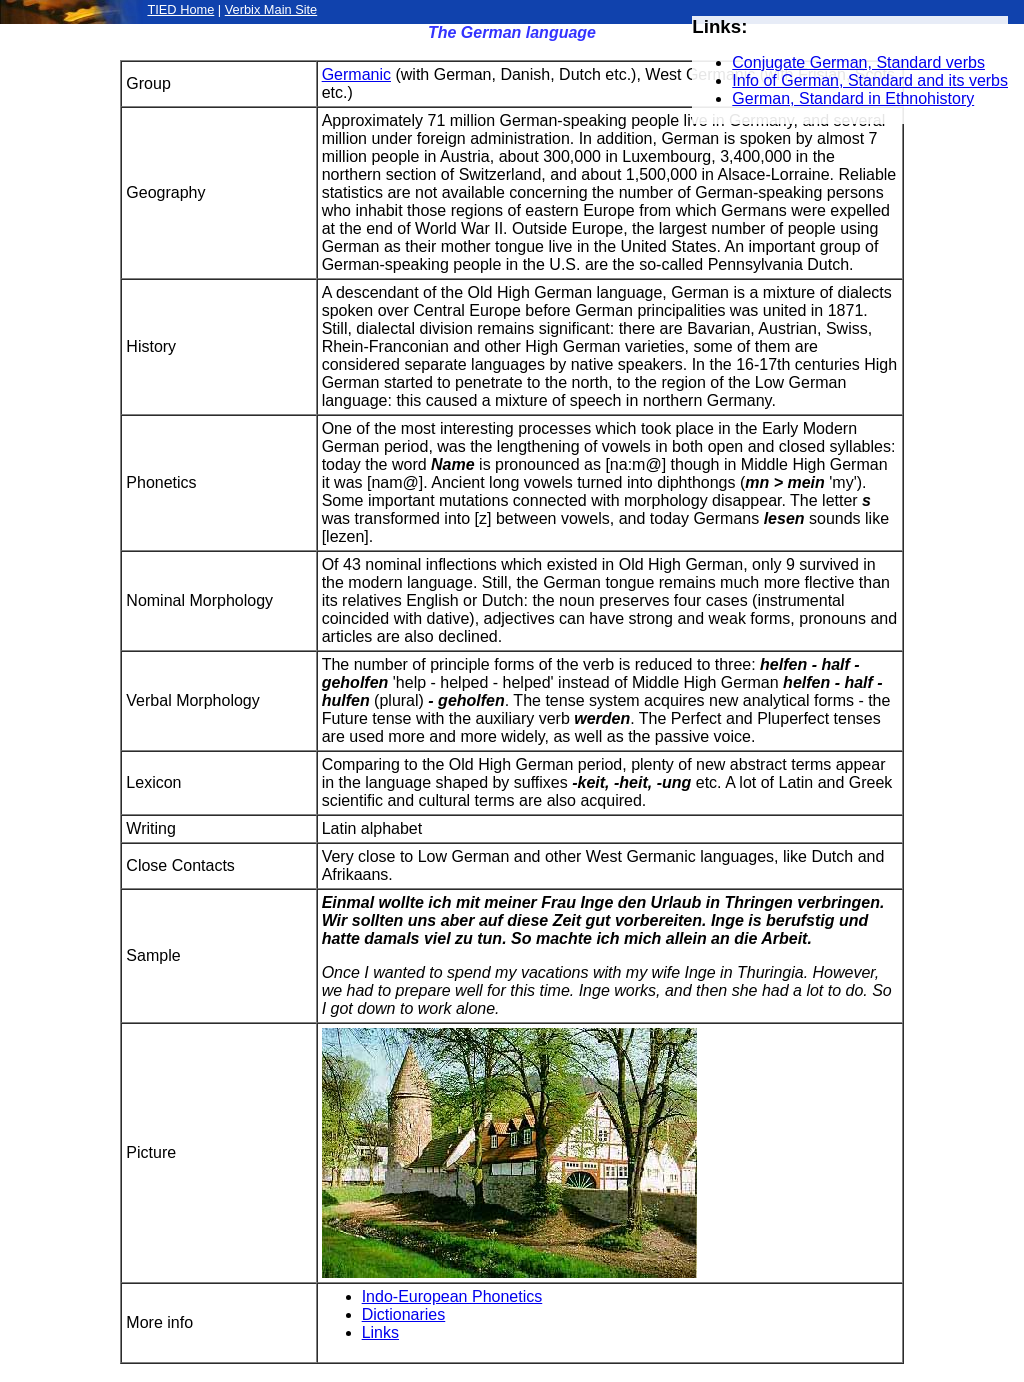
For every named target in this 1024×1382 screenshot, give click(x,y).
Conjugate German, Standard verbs (858, 62)
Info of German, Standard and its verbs (870, 80)
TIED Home (180, 9)
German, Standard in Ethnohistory (853, 98)
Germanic (356, 74)
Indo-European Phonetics (452, 1296)
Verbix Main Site (271, 9)
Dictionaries (404, 1314)
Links (380, 1332)
